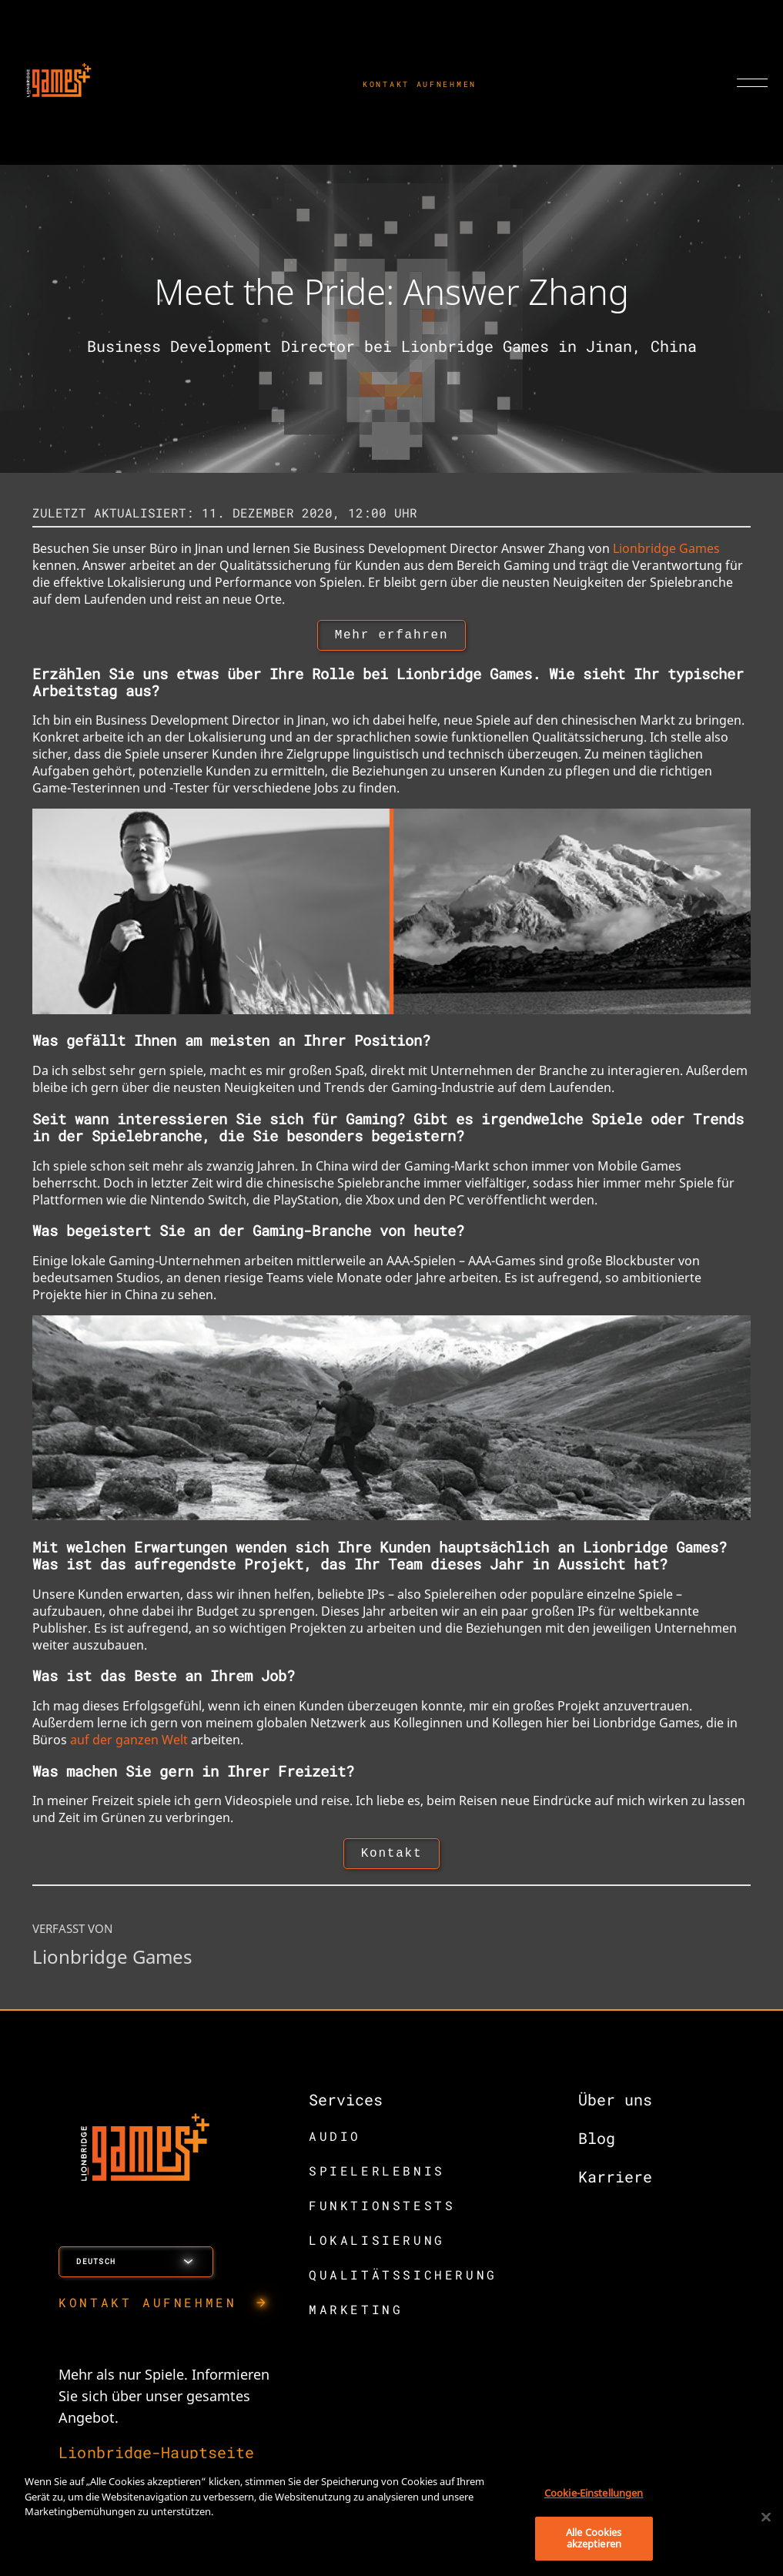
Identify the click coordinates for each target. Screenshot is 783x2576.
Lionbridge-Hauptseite (156, 2458)
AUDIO (335, 2142)
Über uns (615, 2105)
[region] (391, 2517)
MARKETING (356, 2315)
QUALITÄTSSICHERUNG (403, 2281)
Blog (596, 2144)
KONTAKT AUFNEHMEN (420, 84)
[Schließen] (766, 2517)
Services (346, 2105)
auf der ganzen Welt (129, 1742)
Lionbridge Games (666, 548)
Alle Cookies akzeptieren (594, 2538)
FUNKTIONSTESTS (382, 2211)
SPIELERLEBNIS (377, 2177)
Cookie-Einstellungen (594, 2493)
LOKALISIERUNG (377, 2246)
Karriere (615, 2182)
